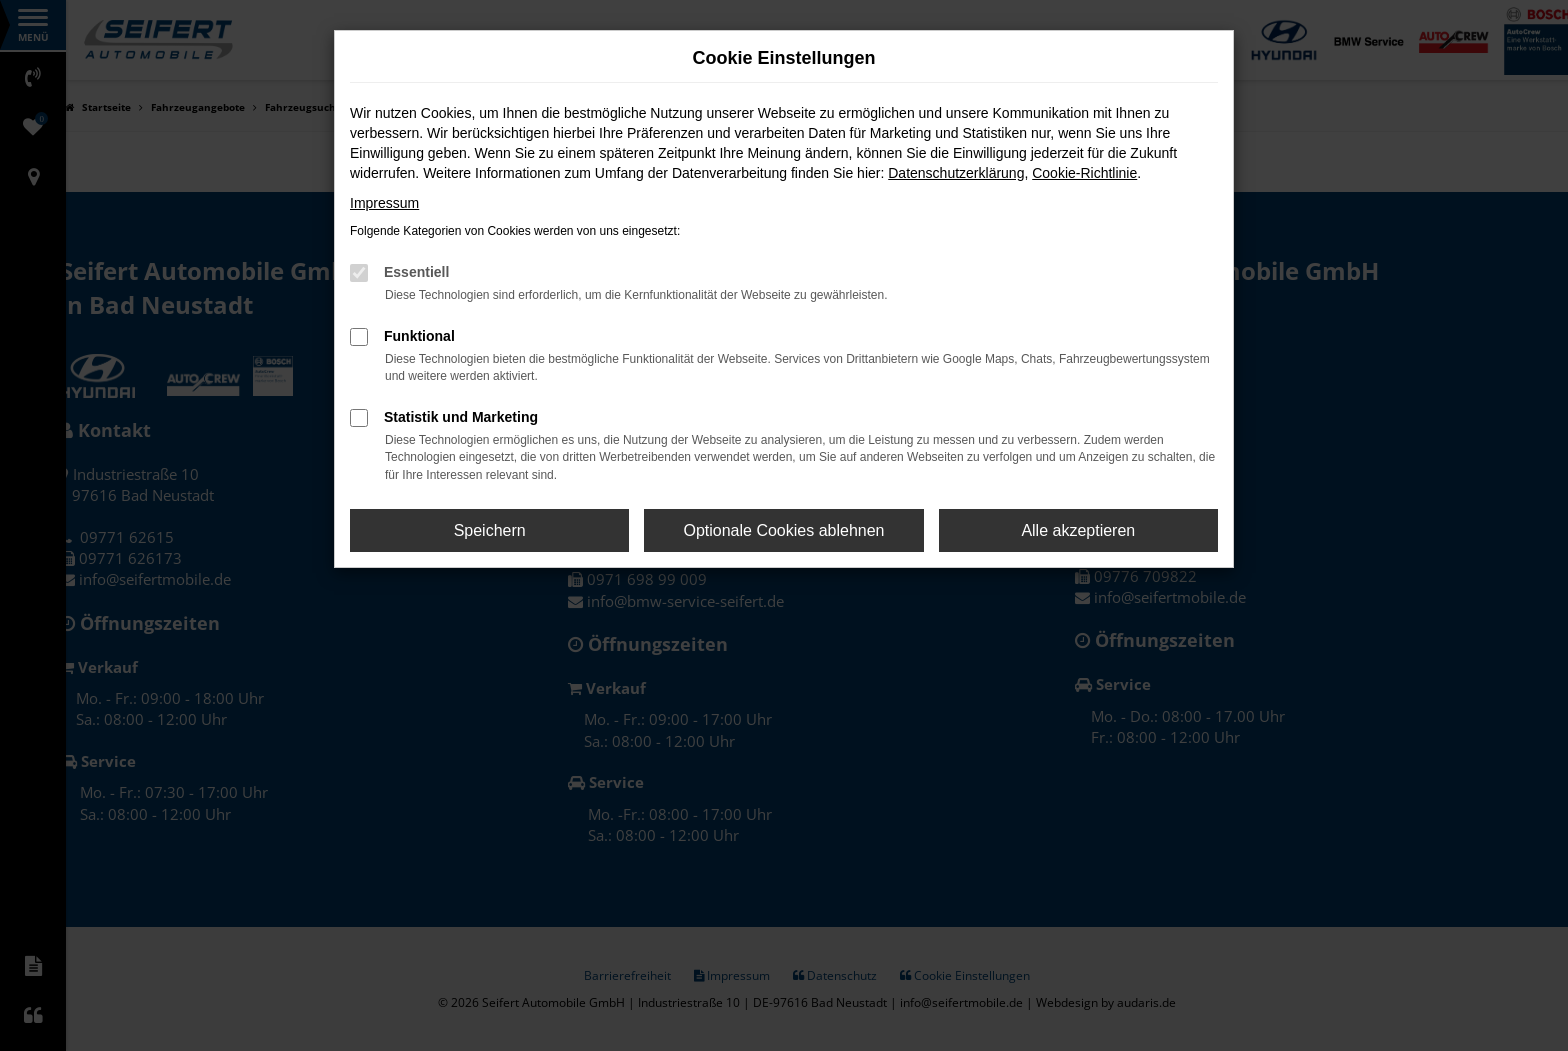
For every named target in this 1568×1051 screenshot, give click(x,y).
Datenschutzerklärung (956, 173)
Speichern (490, 530)
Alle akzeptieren (1078, 530)
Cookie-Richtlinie (1084, 173)
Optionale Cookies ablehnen (783, 530)
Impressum (384, 203)
